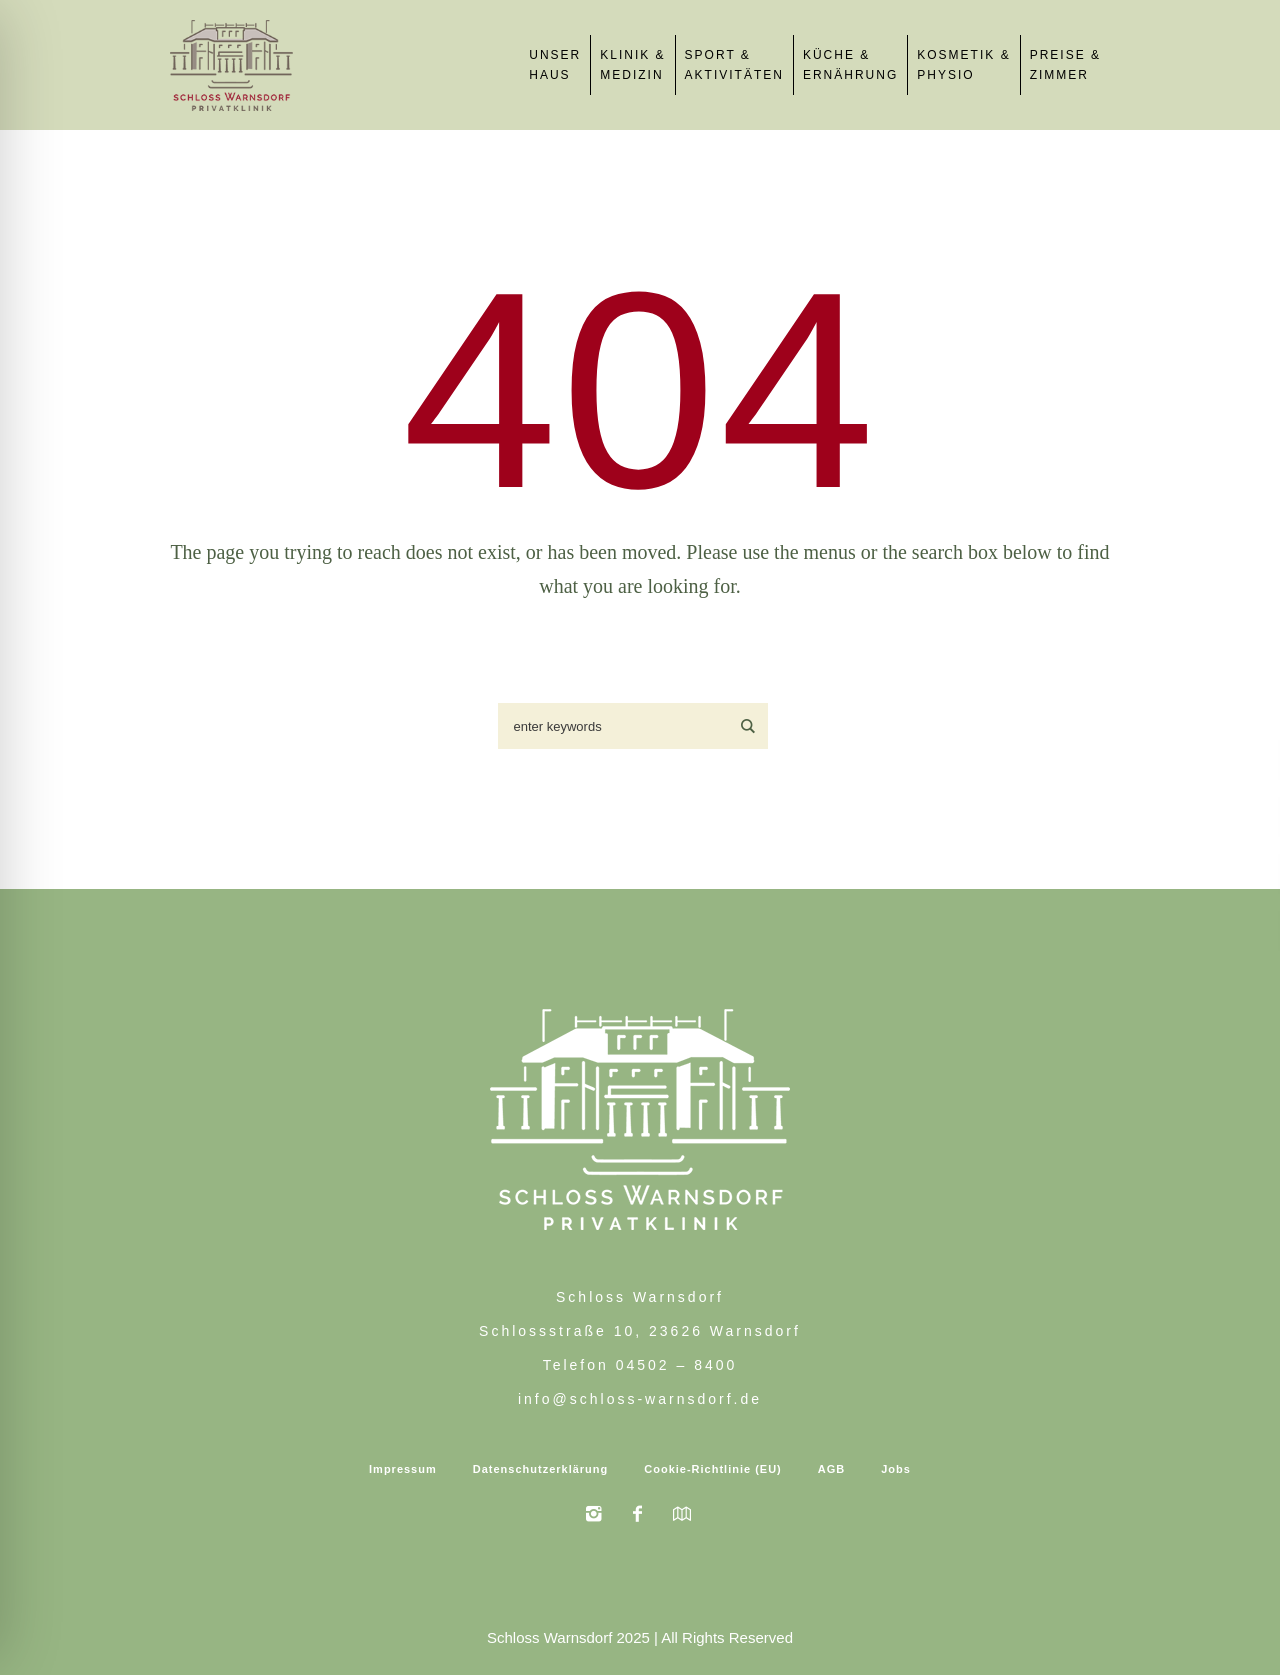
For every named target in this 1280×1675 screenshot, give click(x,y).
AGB (831, 1469)
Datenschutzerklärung (541, 1469)
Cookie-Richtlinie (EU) (713, 1469)
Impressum (403, 1469)
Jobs (896, 1469)
